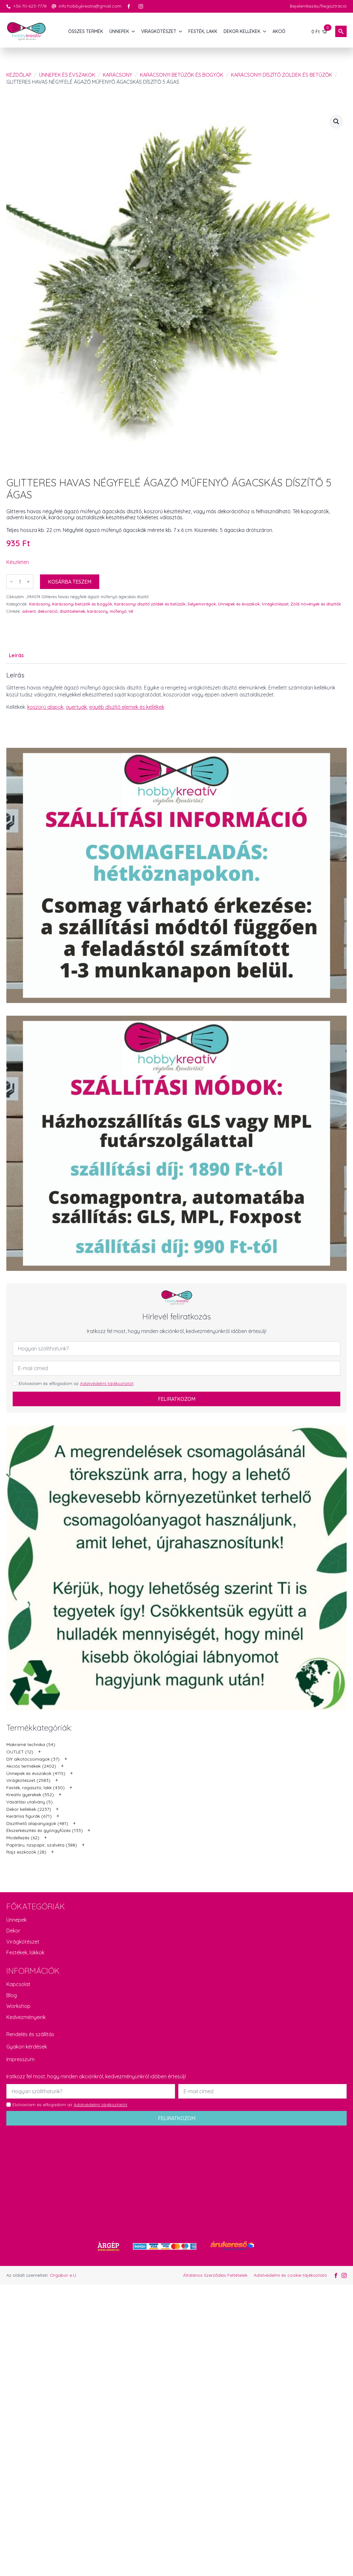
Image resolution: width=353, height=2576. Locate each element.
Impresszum (20, 2059)
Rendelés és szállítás (30, 2034)
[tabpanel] (176, 697)
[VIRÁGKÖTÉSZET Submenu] (180, 31)
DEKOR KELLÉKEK (242, 31)
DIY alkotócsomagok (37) (33, 1759)
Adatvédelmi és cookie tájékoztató (290, 2275)
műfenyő (118, 611)
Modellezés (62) (22, 1838)
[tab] (16, 655)
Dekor (13, 1930)
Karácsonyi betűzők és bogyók (181, 75)
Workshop (18, 2006)
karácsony (97, 611)
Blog (11, 1995)
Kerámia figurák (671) (29, 1816)
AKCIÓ (278, 31)
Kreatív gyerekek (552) (30, 1794)
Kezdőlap (18, 75)
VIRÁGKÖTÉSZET (158, 31)
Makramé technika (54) (30, 1744)
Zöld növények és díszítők (316, 603)
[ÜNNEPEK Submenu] (133, 31)
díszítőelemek (72, 611)
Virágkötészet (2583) (28, 1780)
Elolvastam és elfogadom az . (76, 1383)
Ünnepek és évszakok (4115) (35, 1773)
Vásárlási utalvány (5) (29, 1802)
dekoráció (48, 611)
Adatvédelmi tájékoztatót (107, 1383)
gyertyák (76, 707)
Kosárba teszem (69, 582)
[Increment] (28, 582)
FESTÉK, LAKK (202, 31)
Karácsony (117, 75)
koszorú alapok (45, 707)
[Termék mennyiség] (19, 581)
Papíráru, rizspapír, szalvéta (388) (41, 1845)
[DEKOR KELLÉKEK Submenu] (264, 31)
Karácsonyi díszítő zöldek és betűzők (281, 75)
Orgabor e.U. (63, 2275)
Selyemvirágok (201, 603)
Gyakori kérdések (26, 2046)
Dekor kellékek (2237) (28, 1809)
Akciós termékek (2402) (31, 1766)
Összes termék (85, 31)
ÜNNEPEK (119, 31)
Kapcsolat (18, 1984)
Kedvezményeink (26, 2017)
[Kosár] (319, 31)
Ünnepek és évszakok (67, 75)
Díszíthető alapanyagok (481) (37, 1823)
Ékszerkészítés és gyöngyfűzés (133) (44, 1830)
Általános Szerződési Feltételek (215, 2275)
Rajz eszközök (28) (26, 1852)
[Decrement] (11, 582)
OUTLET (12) (19, 1752)
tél (130, 611)
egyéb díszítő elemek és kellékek (126, 707)
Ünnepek (16, 1920)
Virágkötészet (275, 603)
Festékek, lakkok (25, 1952)
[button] (336, 121)
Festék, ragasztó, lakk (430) (35, 1787)
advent (29, 611)
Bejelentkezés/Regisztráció (318, 6)
